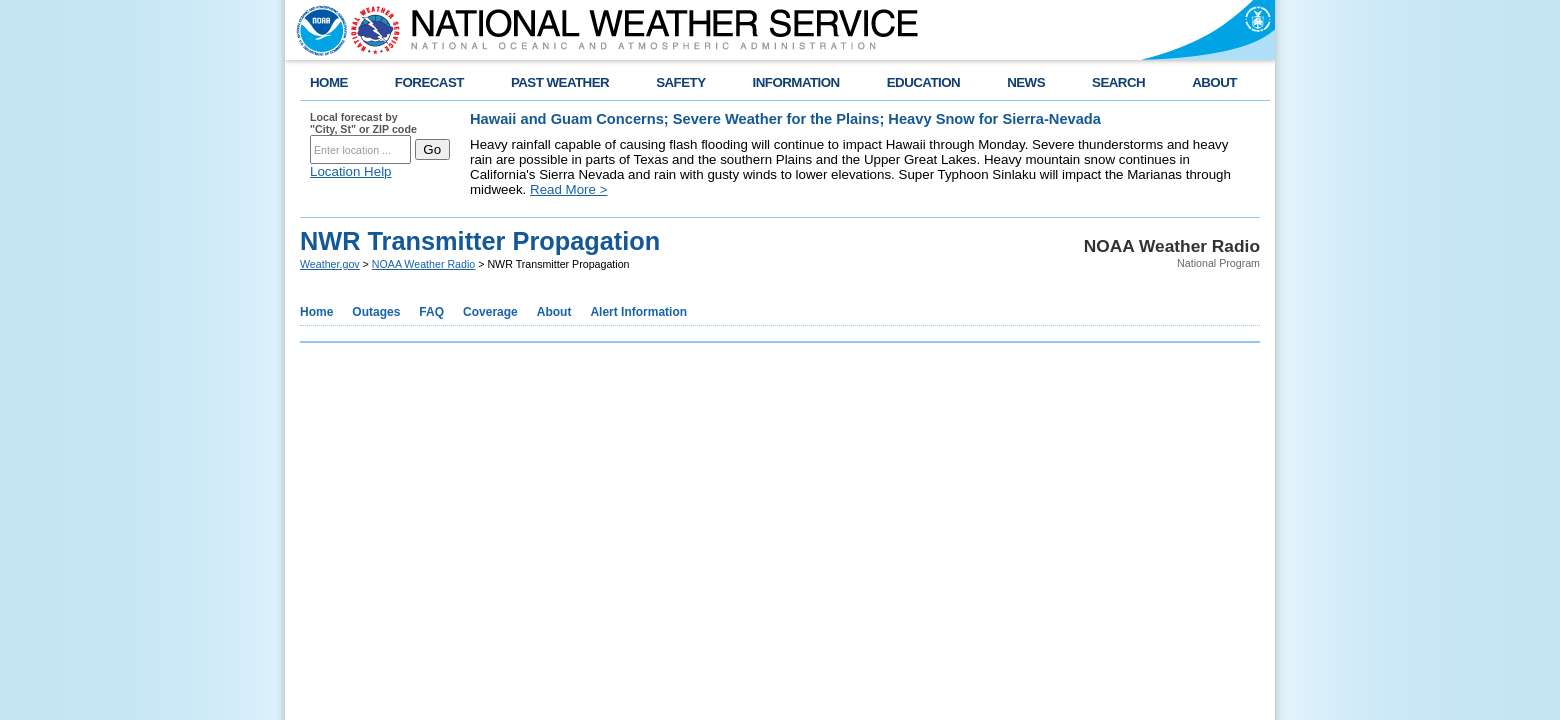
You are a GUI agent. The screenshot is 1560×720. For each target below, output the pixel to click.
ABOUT (1214, 82)
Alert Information (638, 312)
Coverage (490, 312)
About (554, 312)
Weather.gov (330, 264)
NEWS (1026, 82)
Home (316, 312)
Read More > (568, 189)
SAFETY (680, 82)
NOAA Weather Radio (423, 264)
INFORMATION (796, 82)
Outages (376, 312)
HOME (329, 82)
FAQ (431, 312)
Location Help (351, 171)
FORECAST (429, 82)
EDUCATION (923, 82)
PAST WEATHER (560, 82)
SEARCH (1118, 82)
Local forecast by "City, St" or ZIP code (363, 123)
